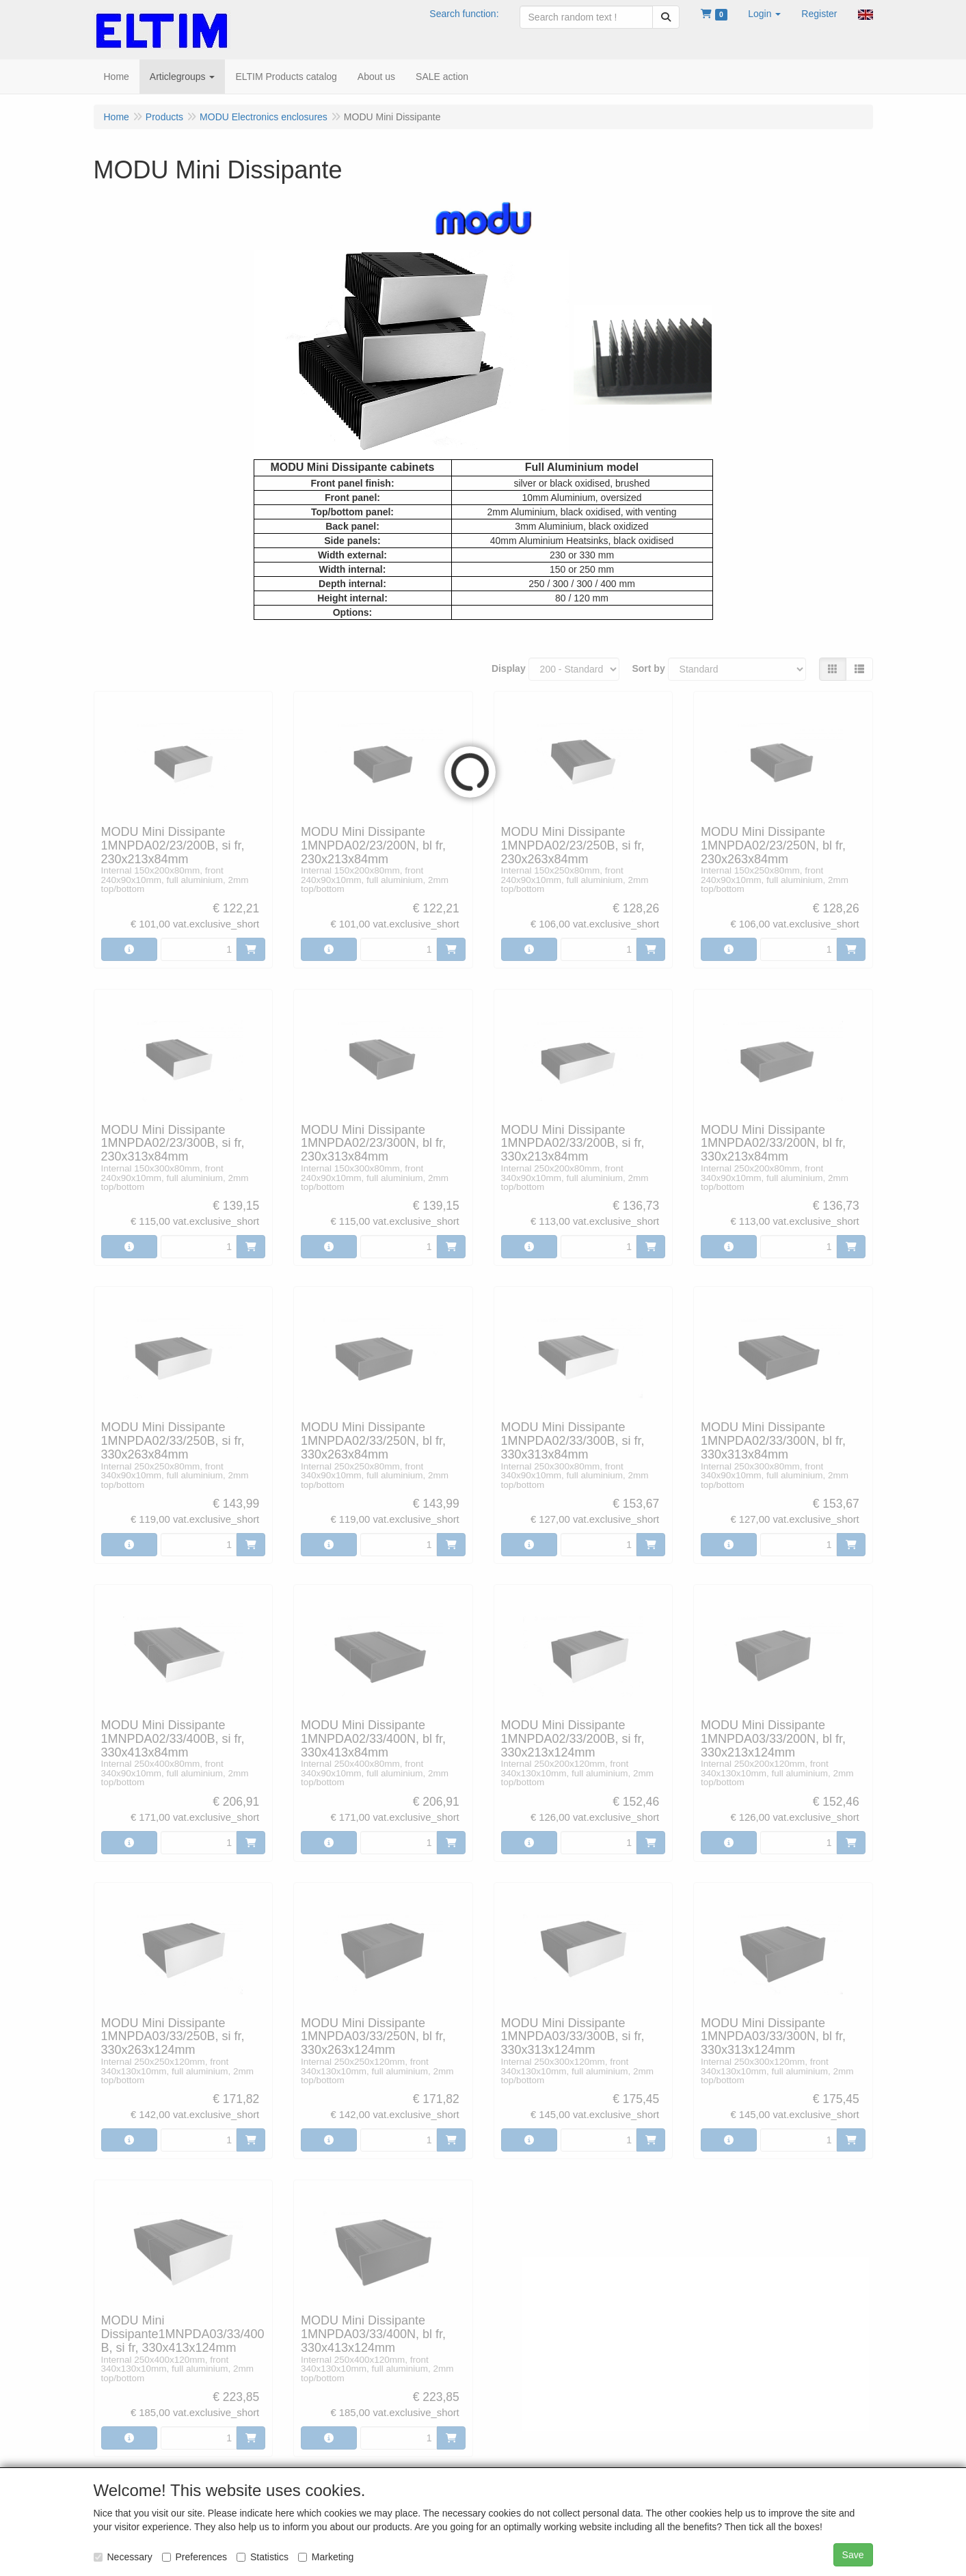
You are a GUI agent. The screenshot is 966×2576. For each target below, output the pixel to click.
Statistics (263, 2556)
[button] (764, 13)
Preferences (194, 2556)
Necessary (123, 2556)
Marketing (325, 2556)
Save (853, 2554)
